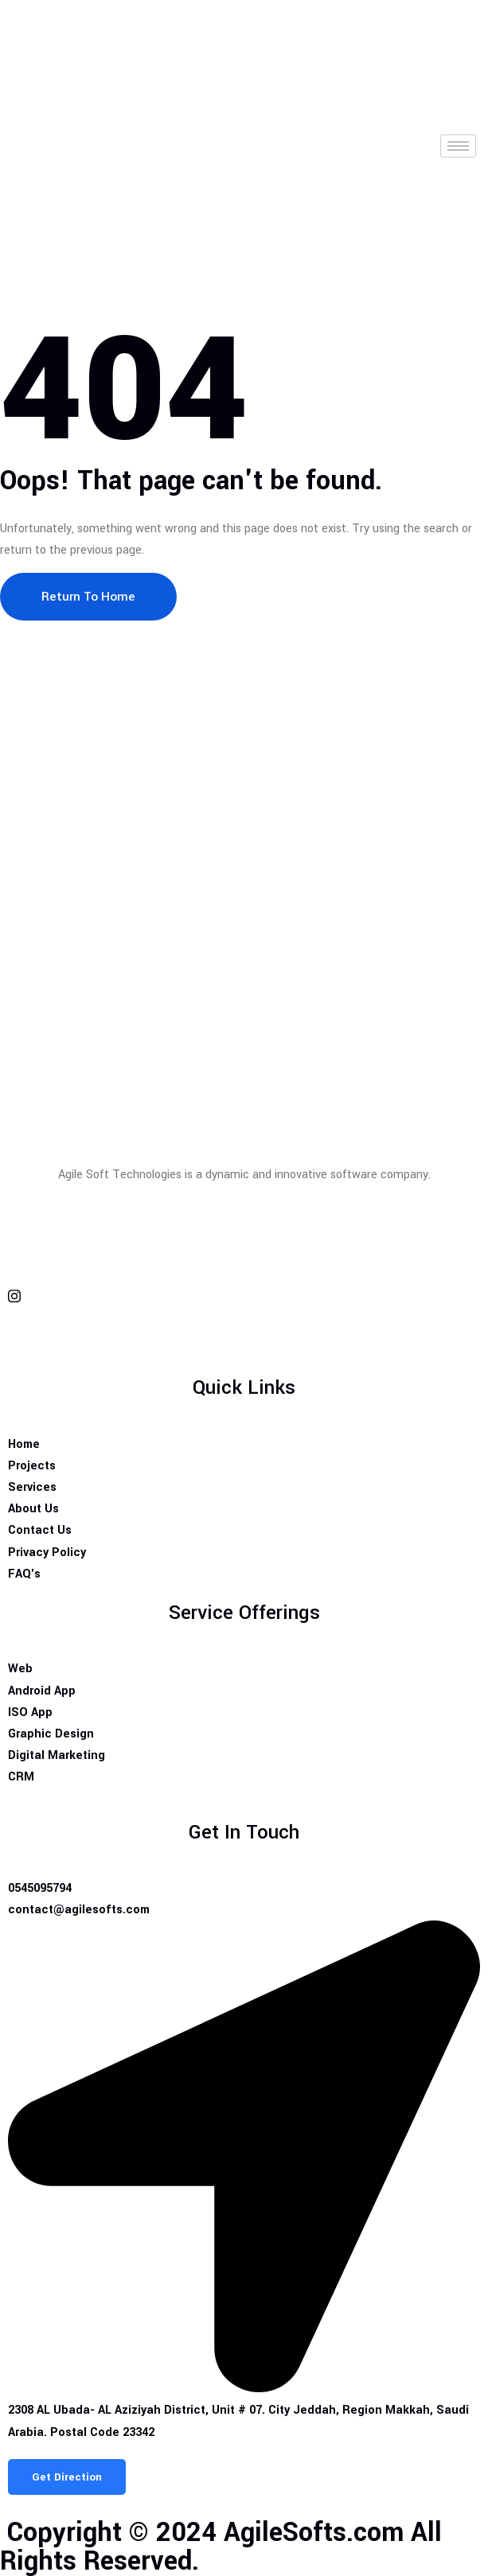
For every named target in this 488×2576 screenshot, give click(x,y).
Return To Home (88, 596)
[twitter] (244, 1258)
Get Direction (67, 2477)
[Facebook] (244, 1221)
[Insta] (244, 1295)
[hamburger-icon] (458, 146)
